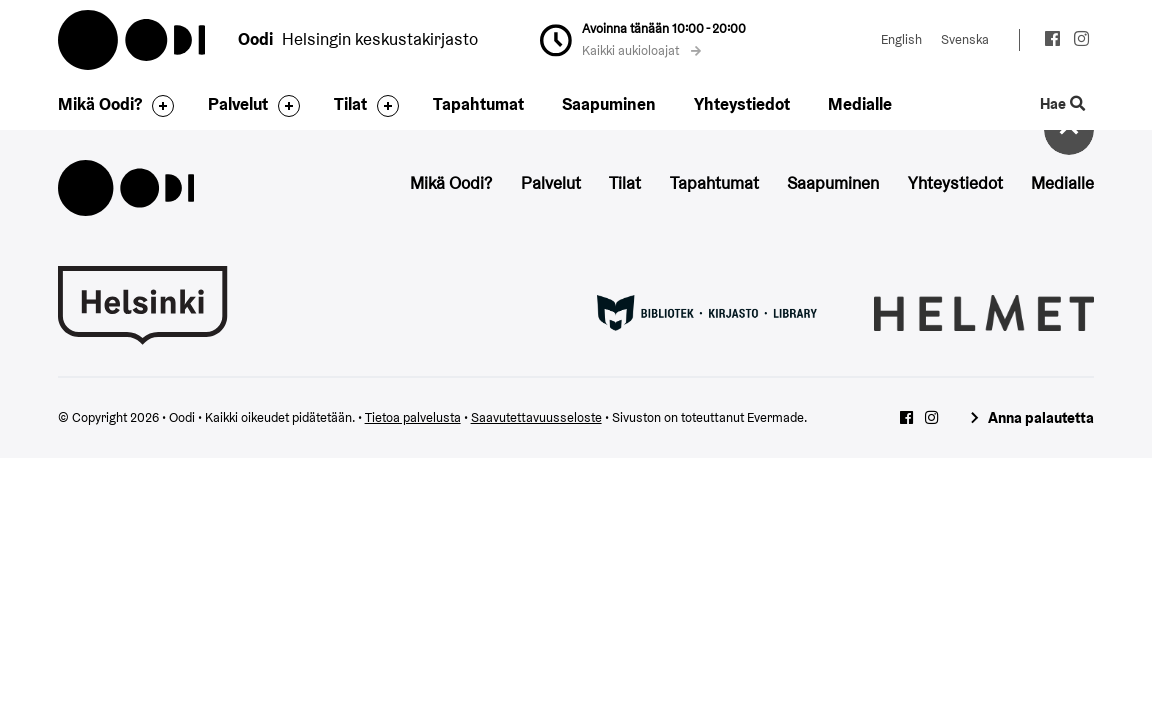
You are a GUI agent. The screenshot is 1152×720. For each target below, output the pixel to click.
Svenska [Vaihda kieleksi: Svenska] (965, 39)
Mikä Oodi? (100, 104)
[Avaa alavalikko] (158, 106)
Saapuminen (609, 104)
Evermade (775, 417)
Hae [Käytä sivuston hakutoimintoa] (1063, 104)
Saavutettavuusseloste (536, 417)
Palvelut (238, 104)
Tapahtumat (478, 104)
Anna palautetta (1041, 417)
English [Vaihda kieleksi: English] (901, 39)
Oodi (133, 40)
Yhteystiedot (742, 104)
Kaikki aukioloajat (642, 50)
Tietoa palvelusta (413, 417)
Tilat (350, 104)
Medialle (860, 104)
